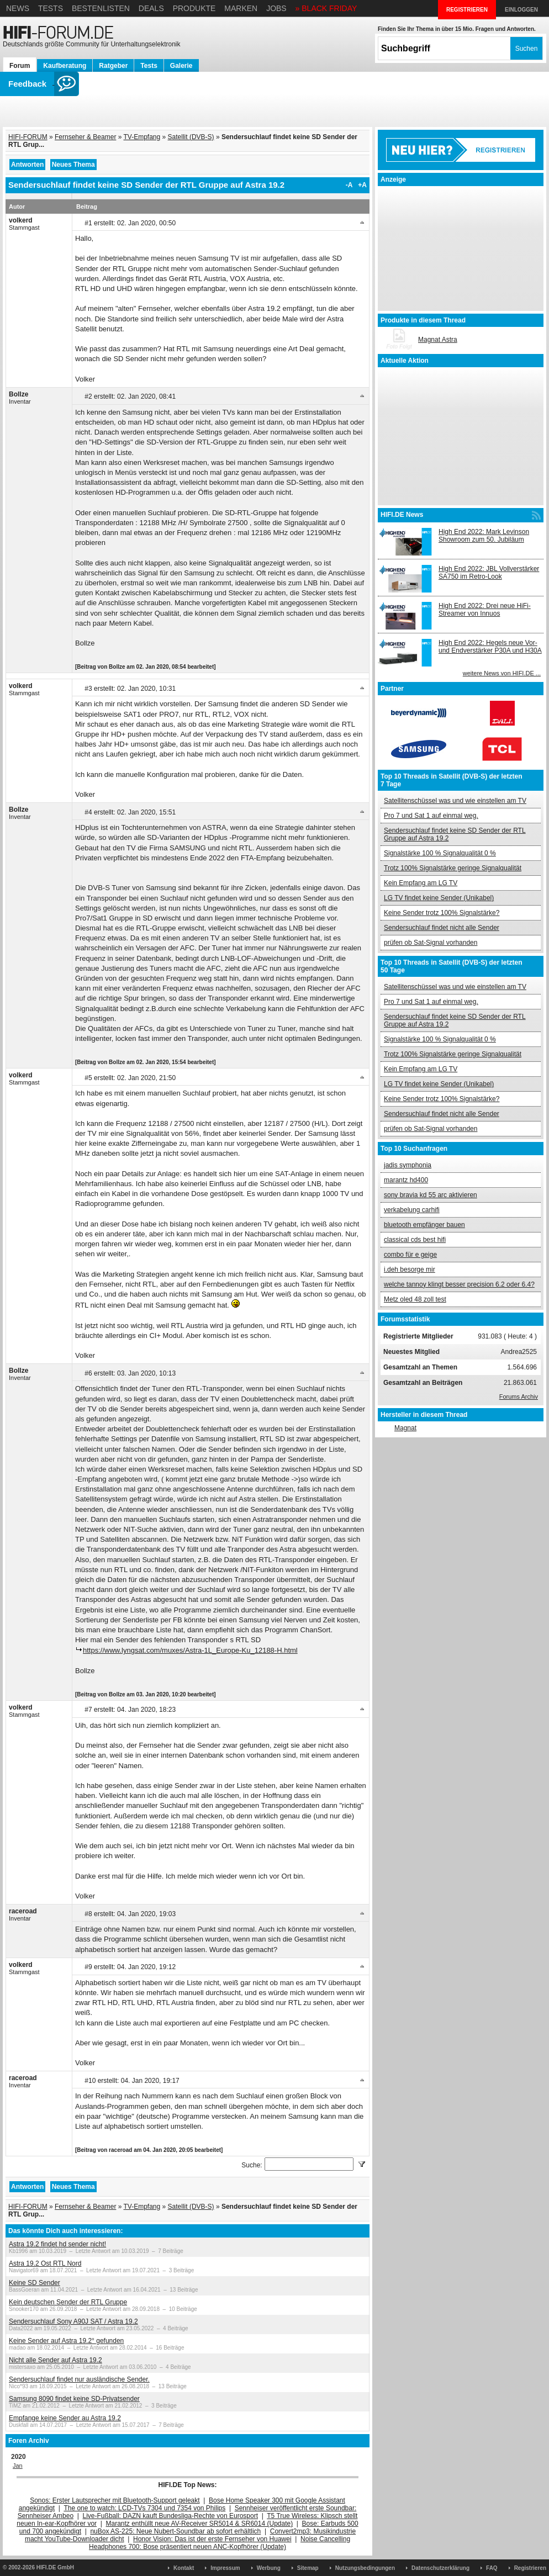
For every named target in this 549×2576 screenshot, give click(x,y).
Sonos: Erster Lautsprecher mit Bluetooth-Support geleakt (115, 2500)
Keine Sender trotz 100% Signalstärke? (441, 913)
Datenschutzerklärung (440, 2568)
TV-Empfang (142, 137)
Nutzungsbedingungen (365, 2568)
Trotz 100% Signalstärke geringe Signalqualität (452, 868)
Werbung (269, 2568)
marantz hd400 (406, 1180)
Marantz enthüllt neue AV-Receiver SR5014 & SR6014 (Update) (199, 2523)
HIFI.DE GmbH (55, 2567)
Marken (240, 8)
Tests (50, 8)
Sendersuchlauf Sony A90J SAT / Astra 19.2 (73, 2321)
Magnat (405, 1428)
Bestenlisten (101, 8)
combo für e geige (410, 1254)
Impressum (225, 2568)
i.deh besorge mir (409, 1269)
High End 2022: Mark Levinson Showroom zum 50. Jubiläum (484, 535)
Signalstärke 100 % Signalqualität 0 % (440, 853)
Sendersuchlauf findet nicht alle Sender (441, 928)
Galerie (181, 66)
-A (349, 185)
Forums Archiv (518, 1396)
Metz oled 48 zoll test (415, 1299)
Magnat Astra (437, 339)
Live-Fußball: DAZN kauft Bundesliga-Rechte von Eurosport (170, 2516)
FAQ (492, 2568)
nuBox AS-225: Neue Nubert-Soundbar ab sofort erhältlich (175, 2531)
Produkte (194, 8)
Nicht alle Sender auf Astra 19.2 (55, 2360)
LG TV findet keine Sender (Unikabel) (439, 898)
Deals (151, 8)
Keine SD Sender (34, 2283)
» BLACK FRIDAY (326, 8)
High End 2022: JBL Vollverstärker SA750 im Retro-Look (489, 572)
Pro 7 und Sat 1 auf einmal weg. (431, 815)
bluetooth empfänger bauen (424, 1225)
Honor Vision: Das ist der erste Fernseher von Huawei (212, 2539)
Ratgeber (113, 66)
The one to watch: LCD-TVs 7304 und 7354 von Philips (144, 2508)
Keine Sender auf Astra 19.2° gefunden (66, 2341)
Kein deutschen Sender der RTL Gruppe (68, 2302)
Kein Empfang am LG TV (420, 883)
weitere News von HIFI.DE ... (502, 673)
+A (362, 185)
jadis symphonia (407, 1165)
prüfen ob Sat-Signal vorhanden (430, 942)
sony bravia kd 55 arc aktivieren (430, 1195)
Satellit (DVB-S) (191, 137)
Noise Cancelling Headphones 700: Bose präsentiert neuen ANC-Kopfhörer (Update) (219, 2543)
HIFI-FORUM (27, 137)
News (17, 8)
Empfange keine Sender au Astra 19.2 (65, 2418)
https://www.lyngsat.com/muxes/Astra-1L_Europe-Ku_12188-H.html (190, 1650)
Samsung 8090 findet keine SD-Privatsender (74, 2399)
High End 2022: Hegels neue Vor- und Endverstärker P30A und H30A (490, 646)
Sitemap (308, 2568)
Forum (19, 66)
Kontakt (183, 2568)
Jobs (276, 8)
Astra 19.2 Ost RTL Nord (45, 2263)
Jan (18, 2465)
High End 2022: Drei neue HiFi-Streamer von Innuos (485, 609)
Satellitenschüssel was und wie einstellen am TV (455, 801)
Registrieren (530, 2568)
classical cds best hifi (415, 1240)
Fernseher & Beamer (85, 137)
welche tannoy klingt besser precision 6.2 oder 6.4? (459, 1284)
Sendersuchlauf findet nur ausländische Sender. (79, 2379)
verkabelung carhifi (412, 1210)
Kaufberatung (64, 66)
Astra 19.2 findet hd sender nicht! (57, 2244)
